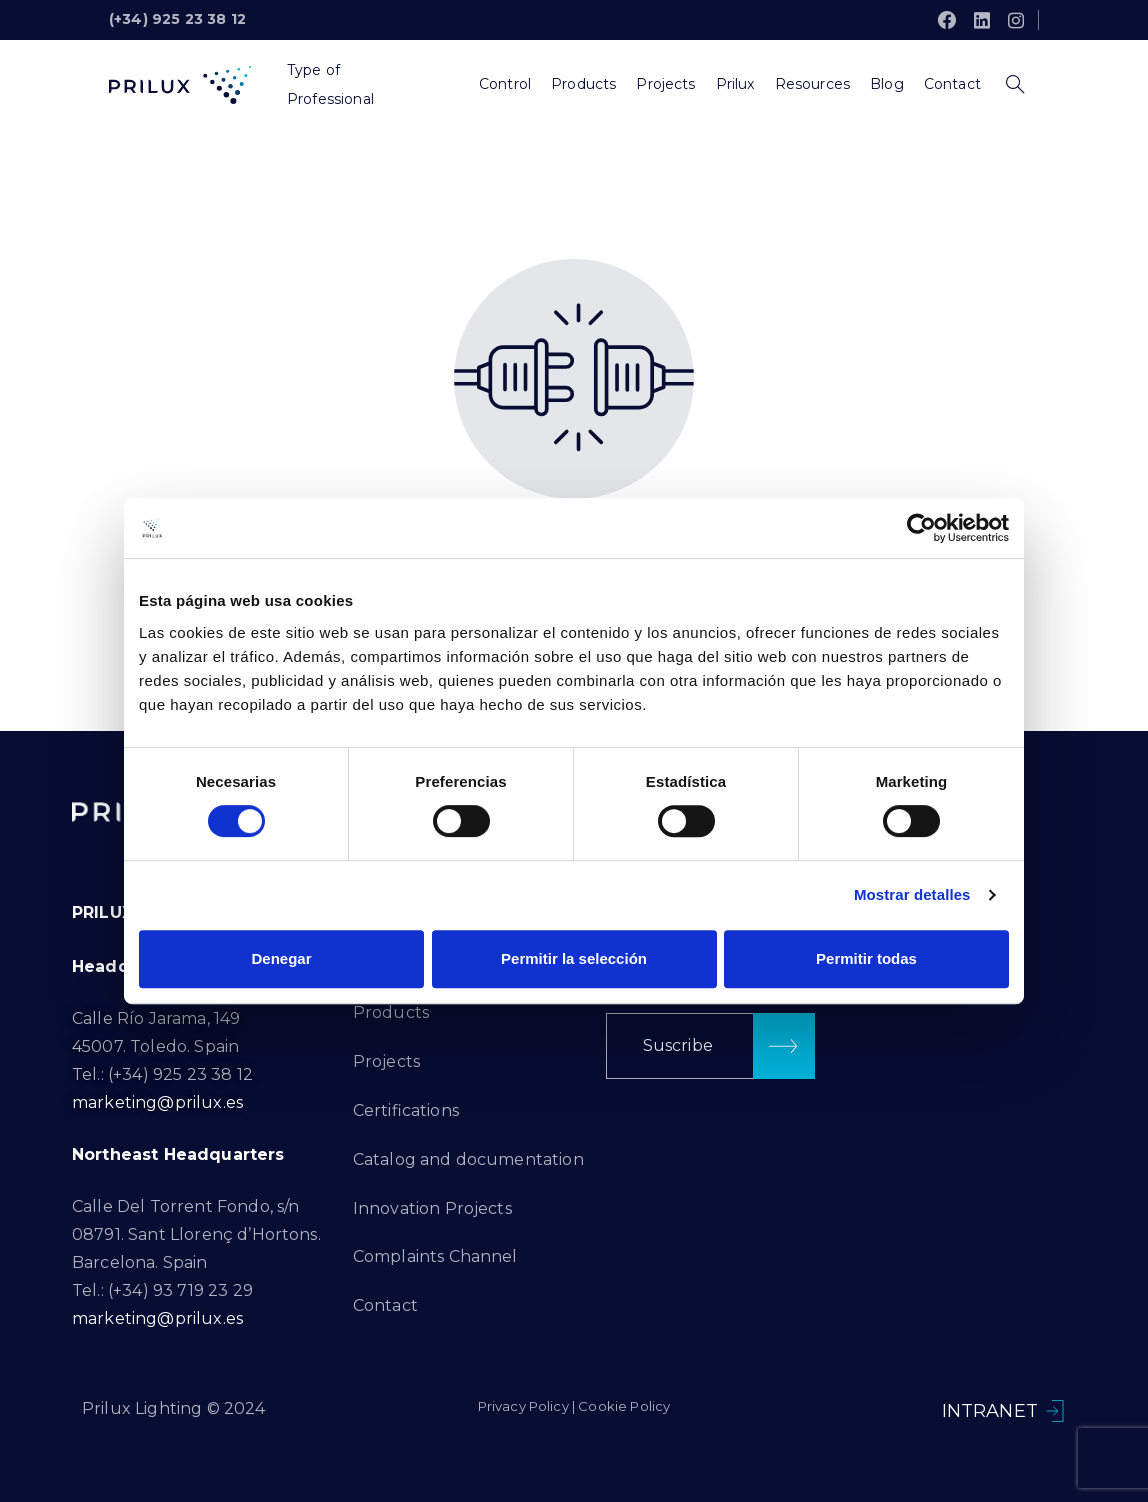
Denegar (281, 958)
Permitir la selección (574, 958)
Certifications (406, 1110)
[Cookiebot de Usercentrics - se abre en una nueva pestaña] (921, 528)
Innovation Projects (432, 1208)
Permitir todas (866, 958)
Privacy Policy (523, 1406)
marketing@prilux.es (157, 1102)
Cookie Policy (624, 1406)
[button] (710, 1046)
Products (391, 1012)
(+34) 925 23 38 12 (177, 19)
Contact (385, 1305)
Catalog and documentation (468, 1159)
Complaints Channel (435, 1256)
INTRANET (990, 1411)
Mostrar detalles (912, 894)
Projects (386, 1061)
